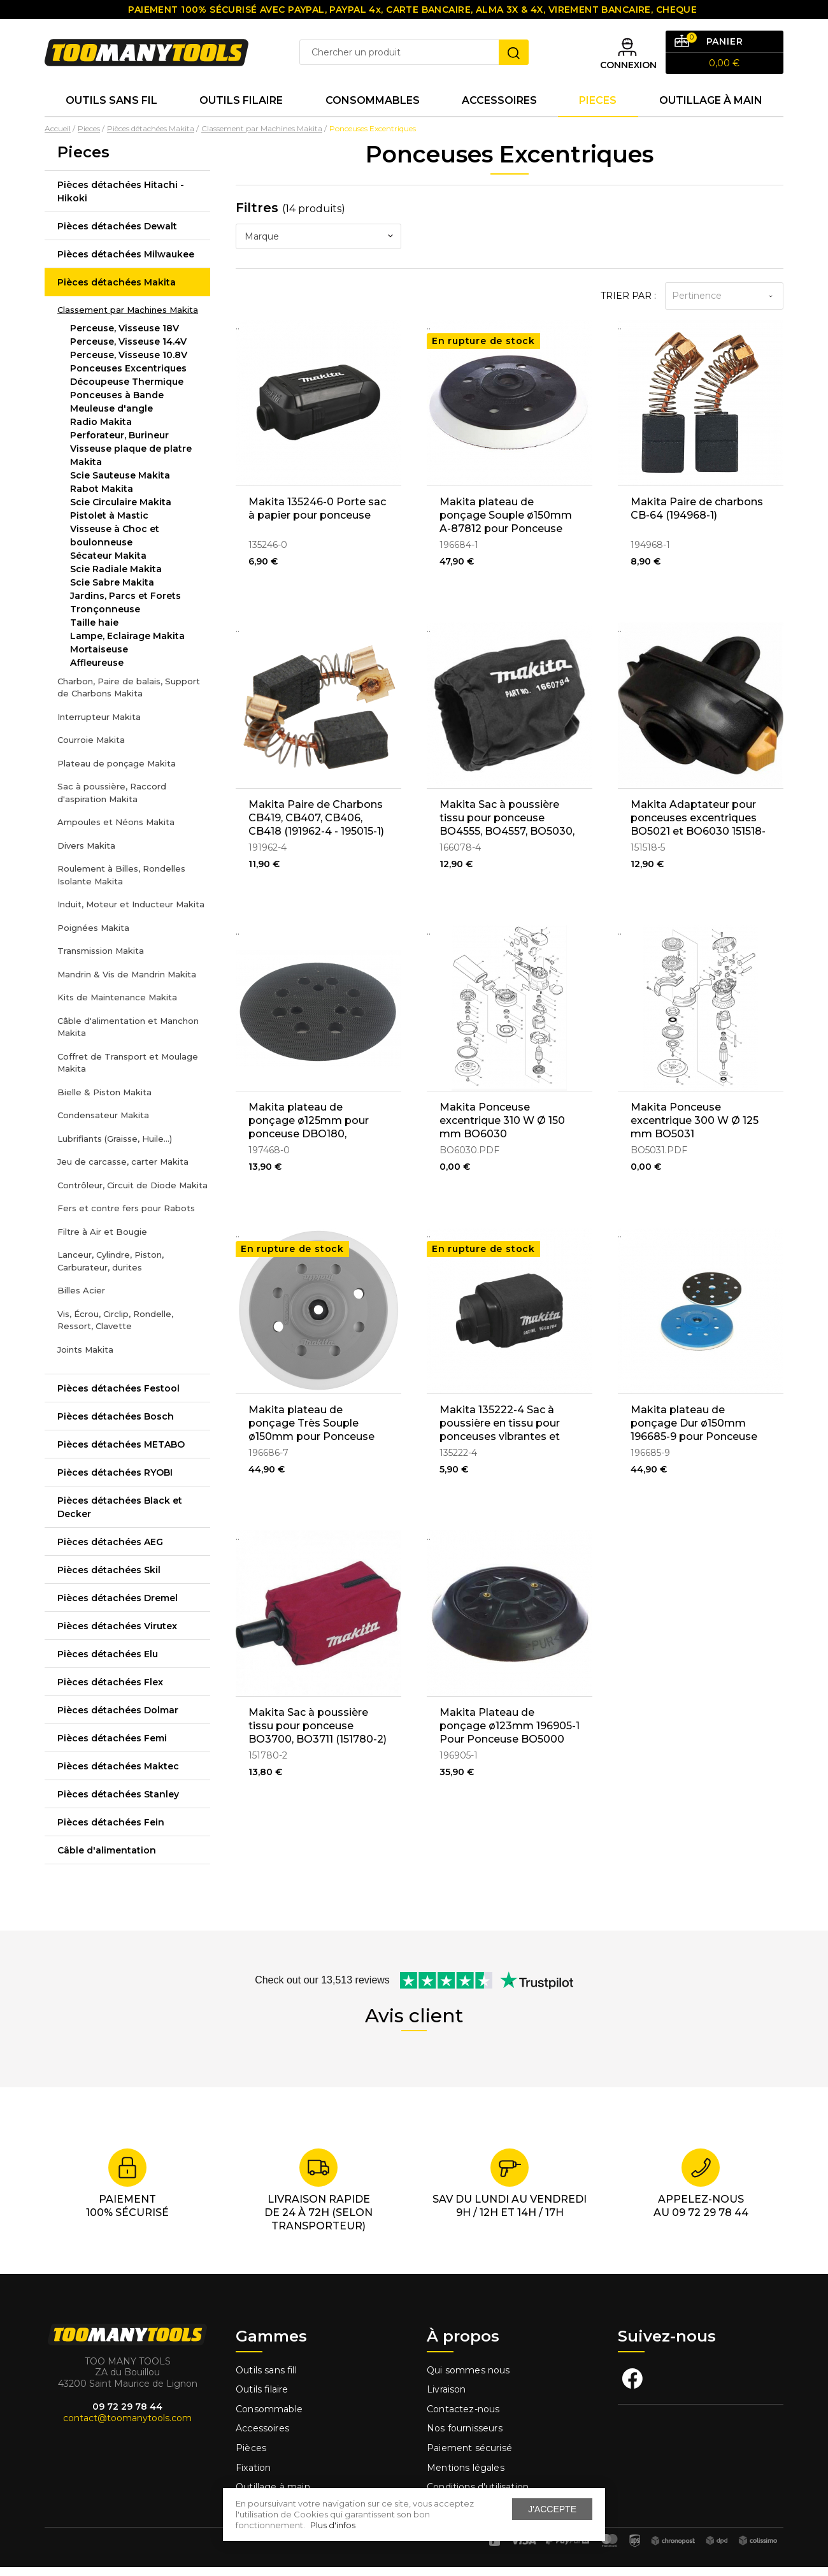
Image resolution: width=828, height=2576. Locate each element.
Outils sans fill (266, 2379)
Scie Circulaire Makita (120, 511)
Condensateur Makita (103, 1124)
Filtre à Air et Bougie (102, 1240)
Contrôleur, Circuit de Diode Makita (132, 1194)
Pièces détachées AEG (110, 1551)
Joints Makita (85, 1358)
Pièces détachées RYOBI (115, 1481)
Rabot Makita (101, 497)
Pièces (251, 2457)
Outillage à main (710, 108)
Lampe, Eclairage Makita (127, 645)
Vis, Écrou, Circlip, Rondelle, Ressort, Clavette (115, 1329)
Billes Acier (81, 1299)
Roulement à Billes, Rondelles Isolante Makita (121, 883)
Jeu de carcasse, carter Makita (123, 1170)
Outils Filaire (241, 108)
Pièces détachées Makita (116, 291)
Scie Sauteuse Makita (120, 484)
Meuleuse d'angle (111, 417)
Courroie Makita (91, 749)
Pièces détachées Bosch (115, 1425)
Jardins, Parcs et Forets (125, 604)
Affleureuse (97, 671)
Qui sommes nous (468, 2379)
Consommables (372, 108)
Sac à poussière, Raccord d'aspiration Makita (111, 801)
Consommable (269, 2418)
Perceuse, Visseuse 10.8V (128, 364)
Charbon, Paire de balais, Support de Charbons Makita (128, 696)
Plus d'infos (332, 2525)
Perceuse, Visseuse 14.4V (128, 350)
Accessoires (499, 108)
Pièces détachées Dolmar (117, 1719)
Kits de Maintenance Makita (117, 1006)
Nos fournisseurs (465, 2437)
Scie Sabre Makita (112, 591)
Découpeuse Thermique (126, 390)
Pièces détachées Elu (107, 1663)
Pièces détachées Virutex (117, 1635)
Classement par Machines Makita (127, 318)
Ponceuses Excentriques (128, 377)
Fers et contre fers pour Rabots (126, 1217)
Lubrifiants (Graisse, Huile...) (114, 1147)
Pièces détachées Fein (110, 1831)
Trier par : (628, 304)
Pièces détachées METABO (121, 1453)
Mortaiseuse (99, 658)
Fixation (253, 2476)
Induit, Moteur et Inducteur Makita (130, 913)
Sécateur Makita (108, 564)
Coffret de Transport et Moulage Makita (127, 1071)
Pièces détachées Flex (110, 1691)
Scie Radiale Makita (116, 578)
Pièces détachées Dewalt (117, 235)
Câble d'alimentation (106, 1859)
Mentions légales (467, 2476)
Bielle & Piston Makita (104, 1101)
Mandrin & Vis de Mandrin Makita (126, 983)
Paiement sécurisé (469, 2457)
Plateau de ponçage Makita (116, 772)
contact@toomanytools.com (127, 2427)
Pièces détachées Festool (118, 1397)
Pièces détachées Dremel (117, 1607)
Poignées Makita (93, 937)
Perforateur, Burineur (119, 444)
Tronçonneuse (105, 618)
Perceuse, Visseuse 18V (124, 337)
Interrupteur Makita (99, 726)
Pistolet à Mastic (109, 524)
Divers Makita (86, 854)
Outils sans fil (111, 108)
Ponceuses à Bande (117, 404)
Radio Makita (101, 430)
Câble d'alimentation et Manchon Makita (128, 1036)
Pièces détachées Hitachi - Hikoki (120, 200)
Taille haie (94, 631)
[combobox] (318, 246)
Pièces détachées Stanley (118, 1803)
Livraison (446, 2399)
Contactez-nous (463, 2418)
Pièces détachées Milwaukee (125, 263)
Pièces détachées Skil (109, 1579)
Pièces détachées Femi (112, 1747)
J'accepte (552, 2509)
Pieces (598, 108)
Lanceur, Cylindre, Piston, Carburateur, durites (110, 1269)
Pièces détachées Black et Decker (119, 1516)
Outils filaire (262, 2399)
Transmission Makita (100, 959)
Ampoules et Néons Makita (116, 831)
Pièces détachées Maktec (118, 1775)
